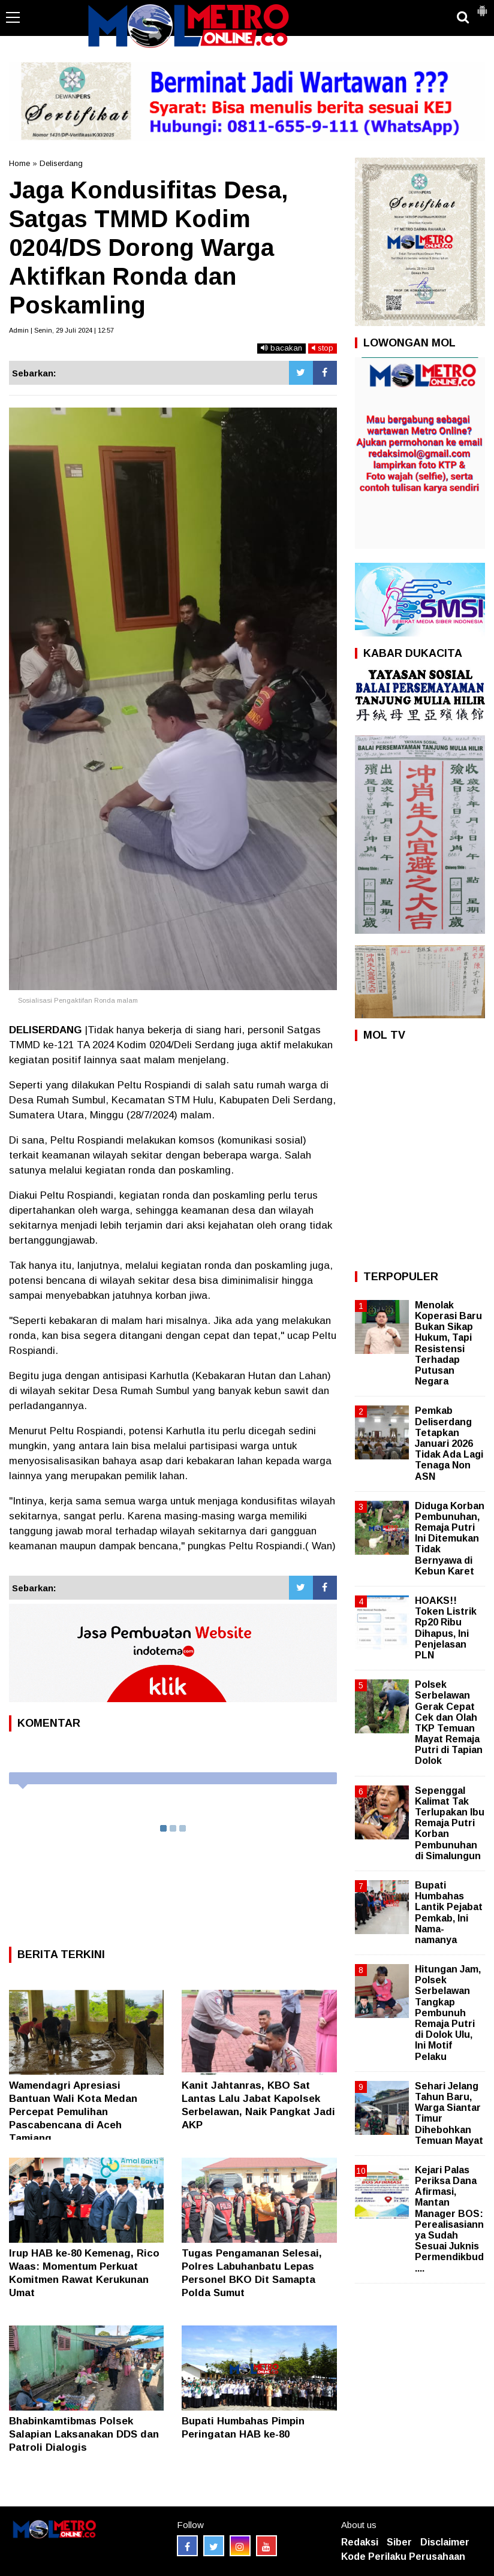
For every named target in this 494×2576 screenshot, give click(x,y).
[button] (482, 6)
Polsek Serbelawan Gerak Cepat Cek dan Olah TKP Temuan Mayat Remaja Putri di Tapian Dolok (449, 1722)
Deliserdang (61, 163)
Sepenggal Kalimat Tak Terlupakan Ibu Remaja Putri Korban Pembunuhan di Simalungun (449, 1823)
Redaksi (359, 2542)
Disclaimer (444, 2542)
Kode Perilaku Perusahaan (403, 2556)
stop (322, 347)
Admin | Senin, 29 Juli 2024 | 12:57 (61, 330)
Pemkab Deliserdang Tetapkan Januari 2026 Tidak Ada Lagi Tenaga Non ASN (449, 1443)
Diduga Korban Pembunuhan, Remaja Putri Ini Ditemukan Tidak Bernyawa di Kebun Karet (449, 1538)
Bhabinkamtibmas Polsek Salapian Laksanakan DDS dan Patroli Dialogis (84, 2434)
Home (19, 163)
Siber (399, 2542)
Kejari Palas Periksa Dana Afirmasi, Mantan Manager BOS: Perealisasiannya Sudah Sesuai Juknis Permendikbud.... (449, 2219)
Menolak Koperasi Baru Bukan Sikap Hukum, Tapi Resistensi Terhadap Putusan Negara (448, 1343)
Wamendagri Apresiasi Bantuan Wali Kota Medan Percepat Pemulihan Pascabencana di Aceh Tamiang (73, 2112)
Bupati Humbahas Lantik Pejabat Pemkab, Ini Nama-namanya (449, 1912)
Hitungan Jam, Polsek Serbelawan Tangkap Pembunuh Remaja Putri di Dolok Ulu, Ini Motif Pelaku (448, 2013)
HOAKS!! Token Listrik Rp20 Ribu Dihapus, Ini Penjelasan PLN (446, 1627)
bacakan (281, 347)
